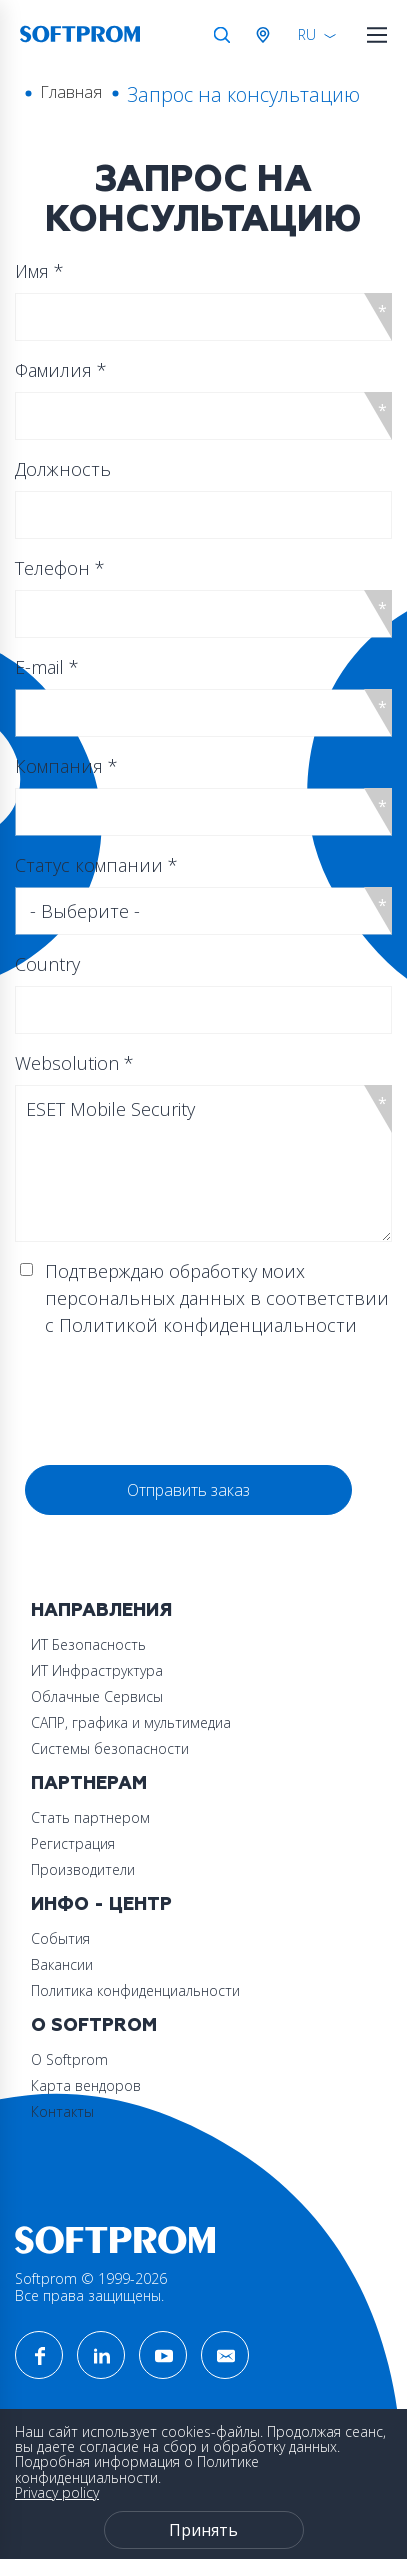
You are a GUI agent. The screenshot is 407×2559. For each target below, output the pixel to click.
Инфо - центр (101, 1904)
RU (307, 34)
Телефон (60, 568)
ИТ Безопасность (88, 1644)
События (60, 1938)
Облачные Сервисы (97, 1696)
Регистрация (73, 1843)
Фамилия (61, 370)
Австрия (267, 35)
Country (47, 964)
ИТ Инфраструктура (97, 1670)
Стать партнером (90, 1817)
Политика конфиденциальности (135, 1990)
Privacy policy (57, 2492)
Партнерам (89, 1783)
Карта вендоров (86, 2085)
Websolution (74, 1063)
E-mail (47, 667)
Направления (101, 1610)
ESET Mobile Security (203, 1163)
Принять (203, 2530)
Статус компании (96, 865)
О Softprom (94, 2025)
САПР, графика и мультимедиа (131, 1722)
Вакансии (62, 1964)
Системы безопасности (110, 1748)
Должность (63, 469)
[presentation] (177, 1402)
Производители (83, 1869)
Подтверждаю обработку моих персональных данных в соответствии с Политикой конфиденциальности (217, 1298)
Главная (71, 92)
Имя (39, 271)
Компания (66, 766)
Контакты (62, 2111)
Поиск (222, 35)
